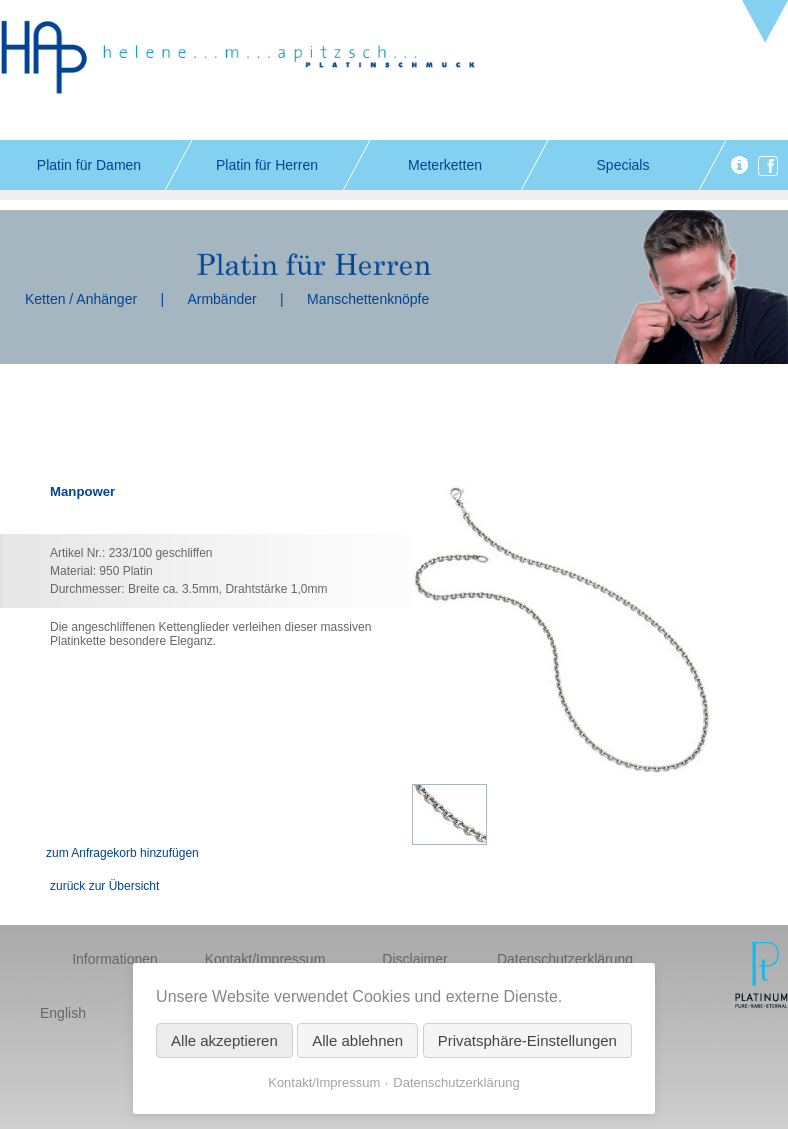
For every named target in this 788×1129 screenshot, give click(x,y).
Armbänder (221, 299)
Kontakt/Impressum (265, 959)
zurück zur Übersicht (104, 886)
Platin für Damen (89, 165)
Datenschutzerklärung (565, 959)
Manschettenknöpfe (368, 299)
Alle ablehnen (357, 1040)
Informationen (115, 959)
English (63, 1013)
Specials (623, 165)
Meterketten (445, 165)
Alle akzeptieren (224, 1040)
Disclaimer (414, 959)
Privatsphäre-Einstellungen (527, 1040)
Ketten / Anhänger (81, 299)
